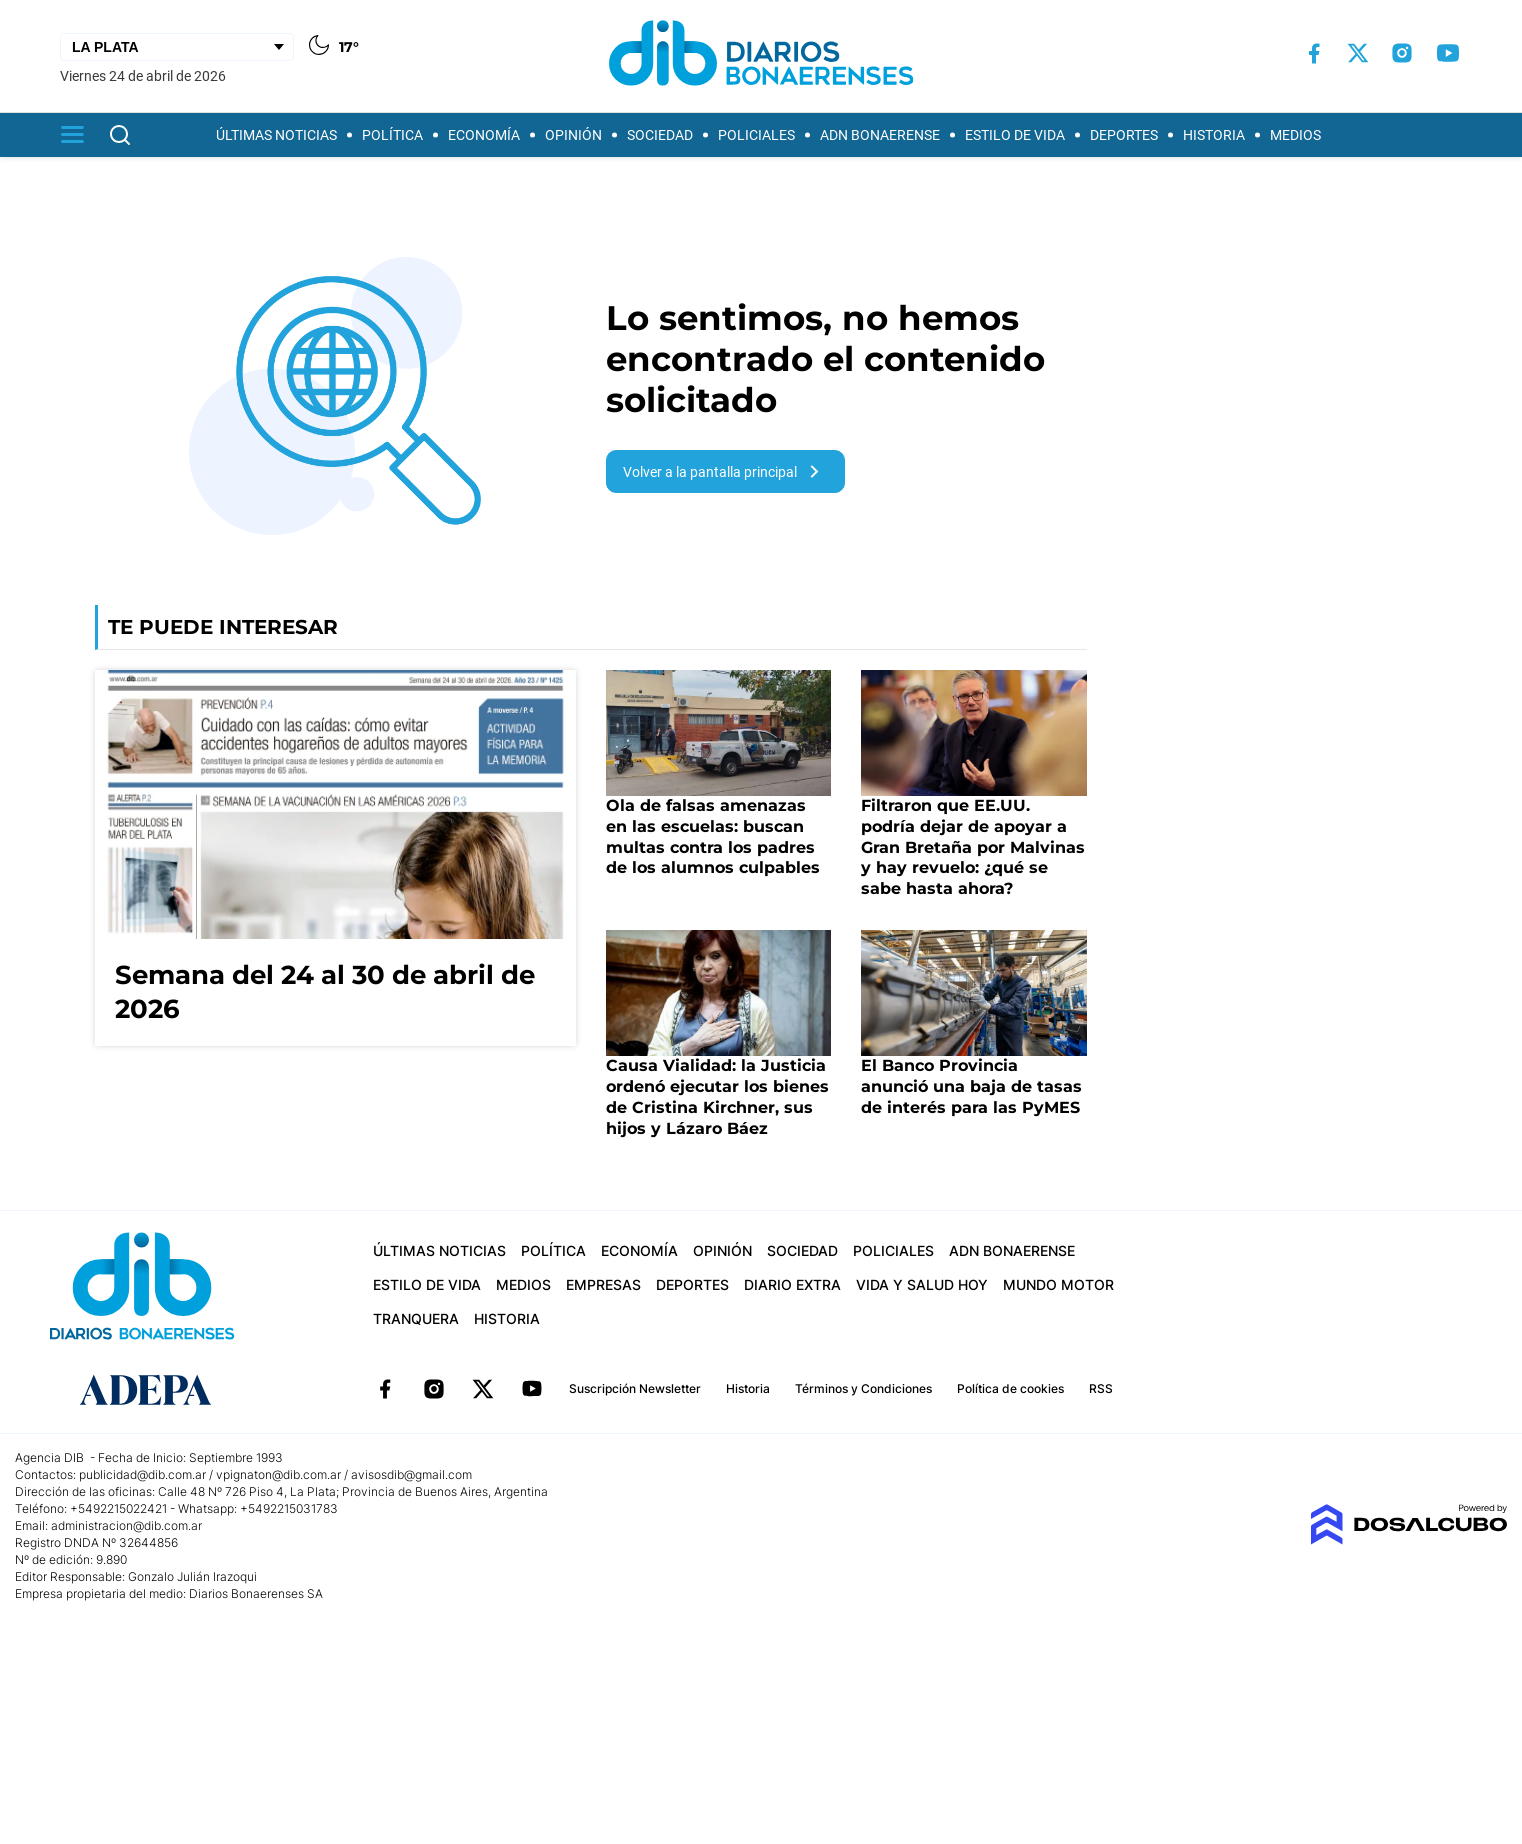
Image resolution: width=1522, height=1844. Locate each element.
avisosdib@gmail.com (411, 1474)
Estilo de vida (1015, 135)
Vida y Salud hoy (922, 1284)
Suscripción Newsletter (635, 1388)
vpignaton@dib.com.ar (280, 1474)
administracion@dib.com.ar (126, 1525)
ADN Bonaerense (880, 135)
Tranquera (416, 1318)
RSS (1101, 1388)
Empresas (603, 1284)
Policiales (756, 135)
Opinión (573, 135)
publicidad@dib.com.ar (142, 1474)
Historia (1214, 135)
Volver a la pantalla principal (725, 471)
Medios (1295, 135)
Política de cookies (1010, 1388)
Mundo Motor (1058, 1284)
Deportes (1124, 135)
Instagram (434, 1389)
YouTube (532, 1389)
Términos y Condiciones (863, 1388)
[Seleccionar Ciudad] (177, 47)
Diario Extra (792, 1284)
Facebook (385, 1389)
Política (392, 135)
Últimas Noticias (276, 135)
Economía (484, 135)
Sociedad (660, 135)
